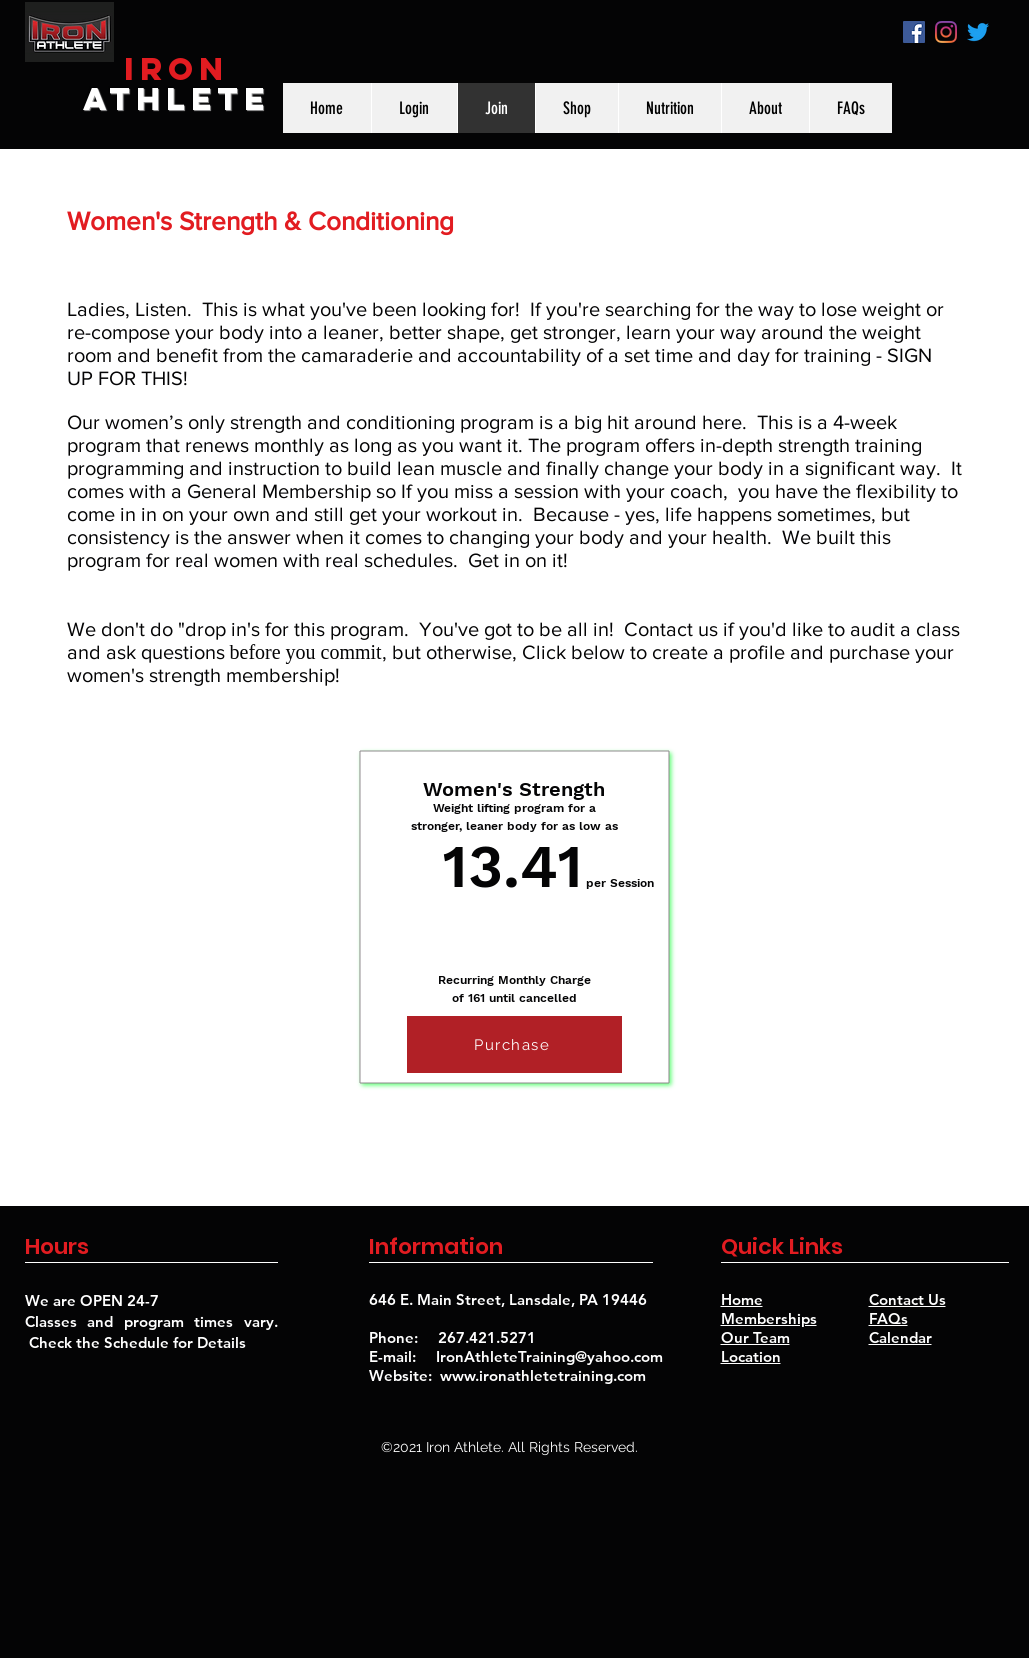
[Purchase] (514, 1044)
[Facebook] (914, 32)
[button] (765, 108)
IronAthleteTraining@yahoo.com (549, 1356)
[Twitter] (978, 32)
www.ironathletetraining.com (543, 1375)
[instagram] (946, 32)
